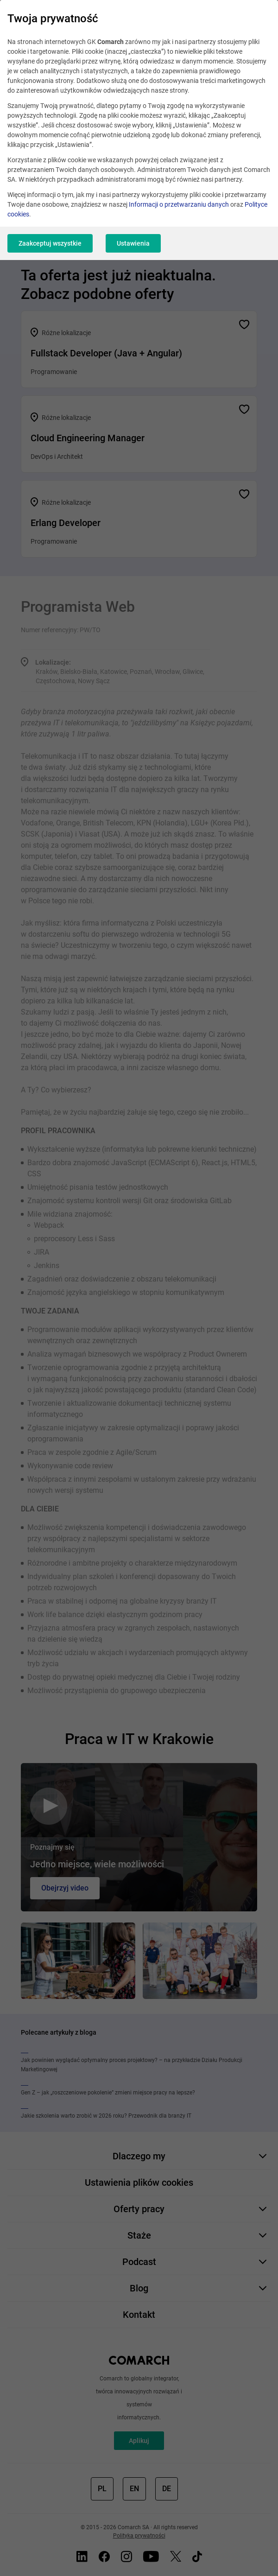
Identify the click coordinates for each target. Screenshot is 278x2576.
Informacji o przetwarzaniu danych (179, 204)
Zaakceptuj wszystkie (50, 243)
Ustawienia (133, 243)
